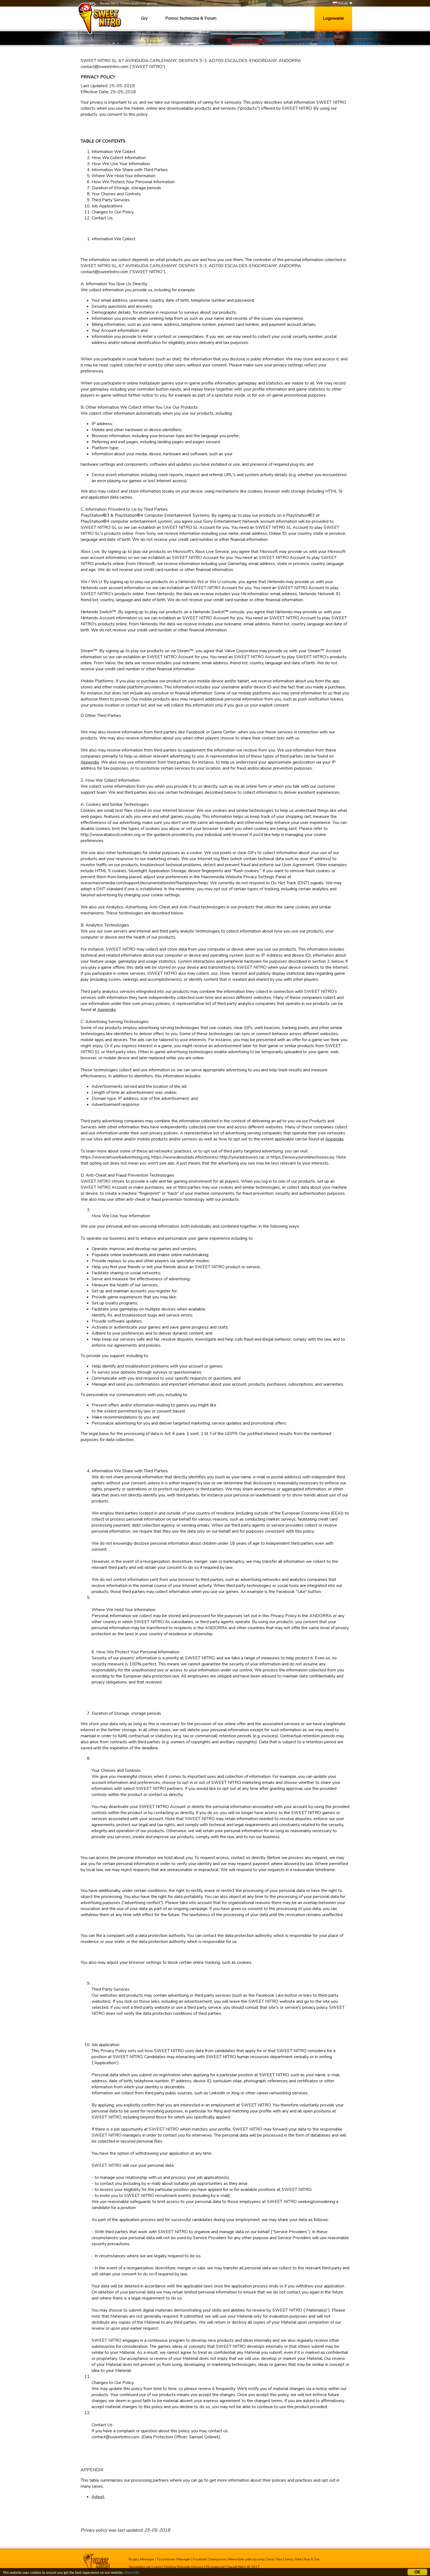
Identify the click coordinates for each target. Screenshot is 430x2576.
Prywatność (215, 2566)
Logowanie (333, 18)
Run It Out (311, 2559)
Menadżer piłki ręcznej (246, 2559)
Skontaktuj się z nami (145, 2566)
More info (132, 2572)
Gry (144, 18)
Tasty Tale (274, 2559)
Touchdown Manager (174, 2559)
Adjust (98, 2497)
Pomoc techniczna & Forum (190, 18)
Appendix (90, 762)
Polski (340, 3)
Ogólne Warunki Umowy (183, 2566)
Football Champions (209, 2559)
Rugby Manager (141, 2559)
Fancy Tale (293, 2559)
